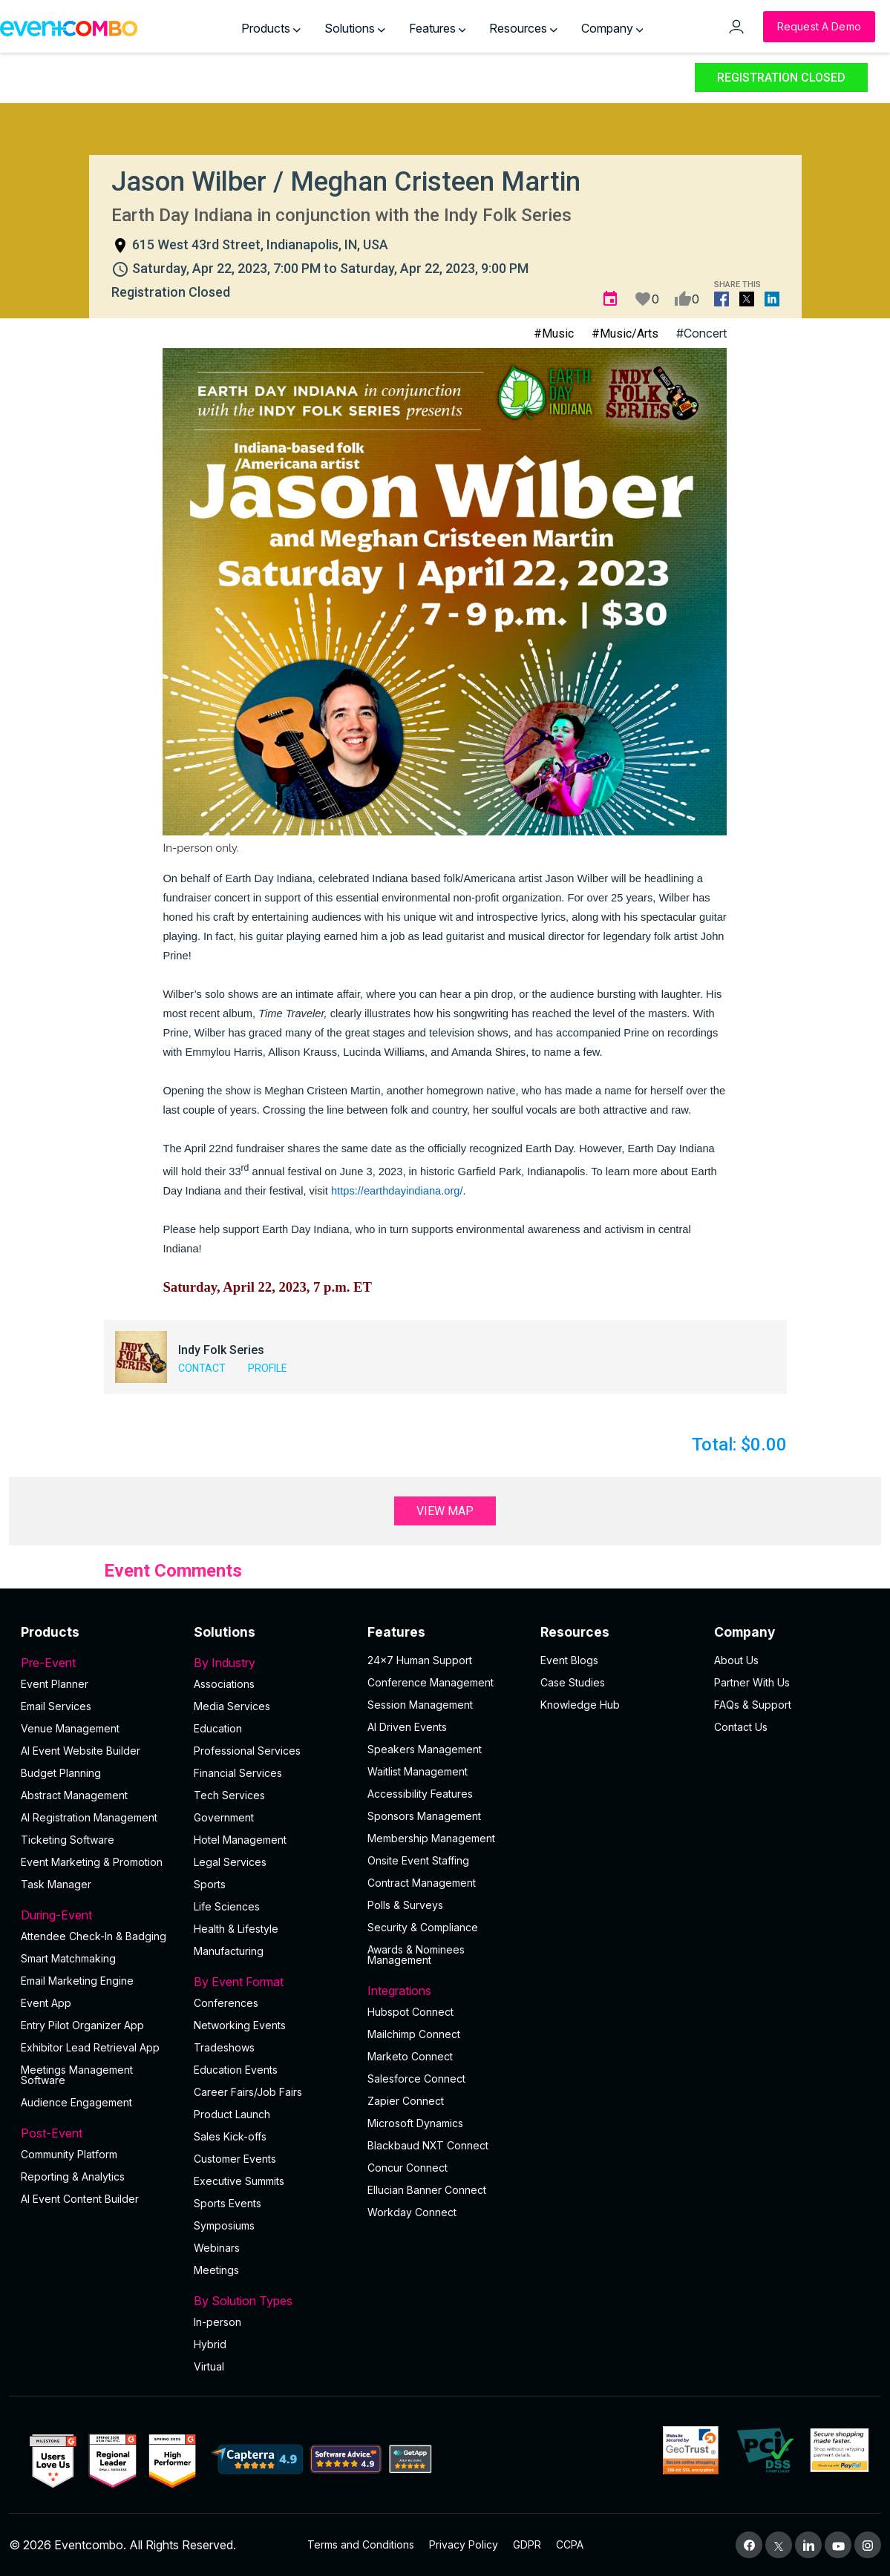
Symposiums (224, 2225)
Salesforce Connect (416, 2078)
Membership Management (431, 1838)
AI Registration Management (89, 1817)
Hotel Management (240, 1839)
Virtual (209, 2366)
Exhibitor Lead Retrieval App (90, 2047)
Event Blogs (569, 1660)
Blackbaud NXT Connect (427, 2145)
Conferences (226, 2003)
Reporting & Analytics (73, 2176)
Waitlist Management (417, 1771)
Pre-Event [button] (98, 1662)
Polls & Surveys (405, 1905)
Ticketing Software (67, 1839)
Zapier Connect (405, 2100)
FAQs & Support (752, 1704)
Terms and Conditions (360, 2544)
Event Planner (54, 1684)
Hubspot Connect (410, 2011)
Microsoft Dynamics (415, 2123)
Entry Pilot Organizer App (82, 2025)
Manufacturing (229, 1951)
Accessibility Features (420, 1793)
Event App (46, 2003)
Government (224, 1817)
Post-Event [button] (98, 2133)
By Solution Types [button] (271, 2300)
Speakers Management (424, 1749)
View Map (445, 1511)
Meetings (216, 2270)
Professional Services (247, 1750)
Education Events (236, 2069)
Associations (224, 1684)
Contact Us (741, 1727)
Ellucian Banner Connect (426, 2190)
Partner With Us (752, 1682)
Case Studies (572, 1682)
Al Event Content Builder (80, 2198)
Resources (523, 28)
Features (437, 28)
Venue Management (70, 1728)
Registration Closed (781, 77)
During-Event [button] (98, 1915)
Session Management (420, 1704)
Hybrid (210, 2344)
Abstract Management (74, 1795)
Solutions (354, 28)
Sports (210, 1884)
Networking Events (240, 2025)
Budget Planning (61, 1773)
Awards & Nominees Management (416, 1954)
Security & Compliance (422, 1927)
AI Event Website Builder (80, 1750)
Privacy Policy (463, 2544)
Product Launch (232, 2114)
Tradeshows (224, 2047)
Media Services (232, 1706)
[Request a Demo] (819, 26)
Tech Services (229, 1795)
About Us (736, 1660)
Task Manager (56, 1884)
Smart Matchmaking (68, 1958)
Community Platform (69, 2154)
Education (218, 1728)
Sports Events (227, 2203)
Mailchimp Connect (413, 2034)
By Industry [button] (271, 1662)
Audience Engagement (76, 2102)
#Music (554, 333)
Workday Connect (412, 2212)
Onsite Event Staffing (418, 1860)
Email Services (56, 1706)
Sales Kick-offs (230, 2136)
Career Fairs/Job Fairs (248, 2092)
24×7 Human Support (419, 1660)
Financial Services (238, 1773)
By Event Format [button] (271, 1981)
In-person (217, 2322)
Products (271, 28)
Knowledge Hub (580, 1704)
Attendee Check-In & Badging (93, 1936)
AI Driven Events (407, 1727)
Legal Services (230, 1862)
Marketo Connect (410, 2056)
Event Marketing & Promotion (92, 1862)
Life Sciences (227, 1906)
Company (612, 28)
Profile (267, 1368)
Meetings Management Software (77, 2074)
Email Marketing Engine (77, 1980)
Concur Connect (407, 2167)
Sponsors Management (424, 1816)
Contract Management (421, 1882)
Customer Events (235, 2158)
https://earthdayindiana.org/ (397, 1191)
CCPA (569, 2544)
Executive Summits (239, 2181)
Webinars (217, 2247)
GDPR (527, 2544)
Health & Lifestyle (236, 1928)
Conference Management (430, 1682)
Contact (202, 1368)
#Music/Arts (625, 333)
